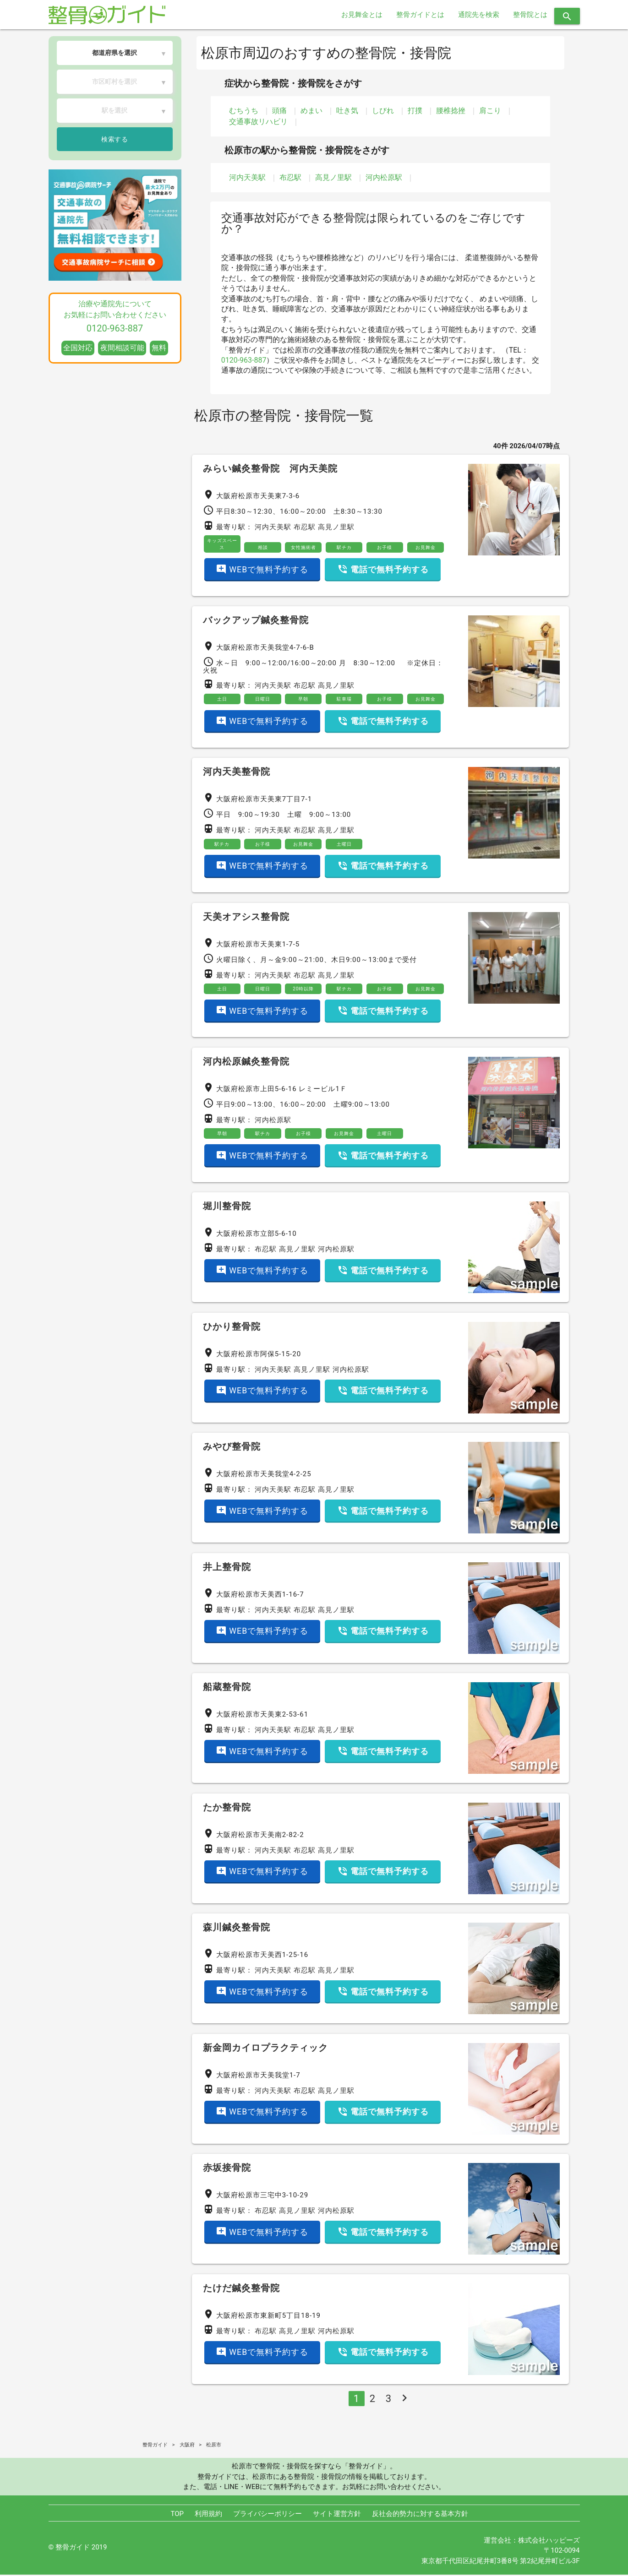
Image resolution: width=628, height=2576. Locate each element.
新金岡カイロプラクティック (265, 2048)
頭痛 (279, 110)
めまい (311, 110)
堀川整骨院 (227, 1207)
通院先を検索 (478, 15)
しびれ (383, 110)
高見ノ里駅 (333, 177)
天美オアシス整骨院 (246, 917)
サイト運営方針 (337, 2515)
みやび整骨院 (232, 1448)
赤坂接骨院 (227, 2169)
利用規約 (208, 2515)
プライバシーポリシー (267, 2515)
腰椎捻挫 (450, 110)
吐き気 (347, 110)
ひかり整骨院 (232, 1327)
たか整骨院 (227, 1808)
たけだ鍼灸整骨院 (241, 2289)
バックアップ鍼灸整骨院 (256, 620)
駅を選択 (114, 110)
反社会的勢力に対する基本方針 (420, 2515)
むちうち (243, 110)
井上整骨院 (227, 1568)
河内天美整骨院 (236, 772)
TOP (177, 2515)
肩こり (490, 110)
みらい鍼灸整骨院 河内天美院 (270, 468)
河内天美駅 (247, 177)
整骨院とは (530, 15)
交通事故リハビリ (258, 121)
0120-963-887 (244, 360)
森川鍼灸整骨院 (236, 1929)
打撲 (415, 110)
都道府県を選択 (114, 52)
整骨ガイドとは (420, 15)
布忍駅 (290, 177)
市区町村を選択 (114, 81)
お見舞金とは (361, 15)
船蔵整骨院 (227, 1688)
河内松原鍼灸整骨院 (246, 1062)
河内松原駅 (384, 177)
